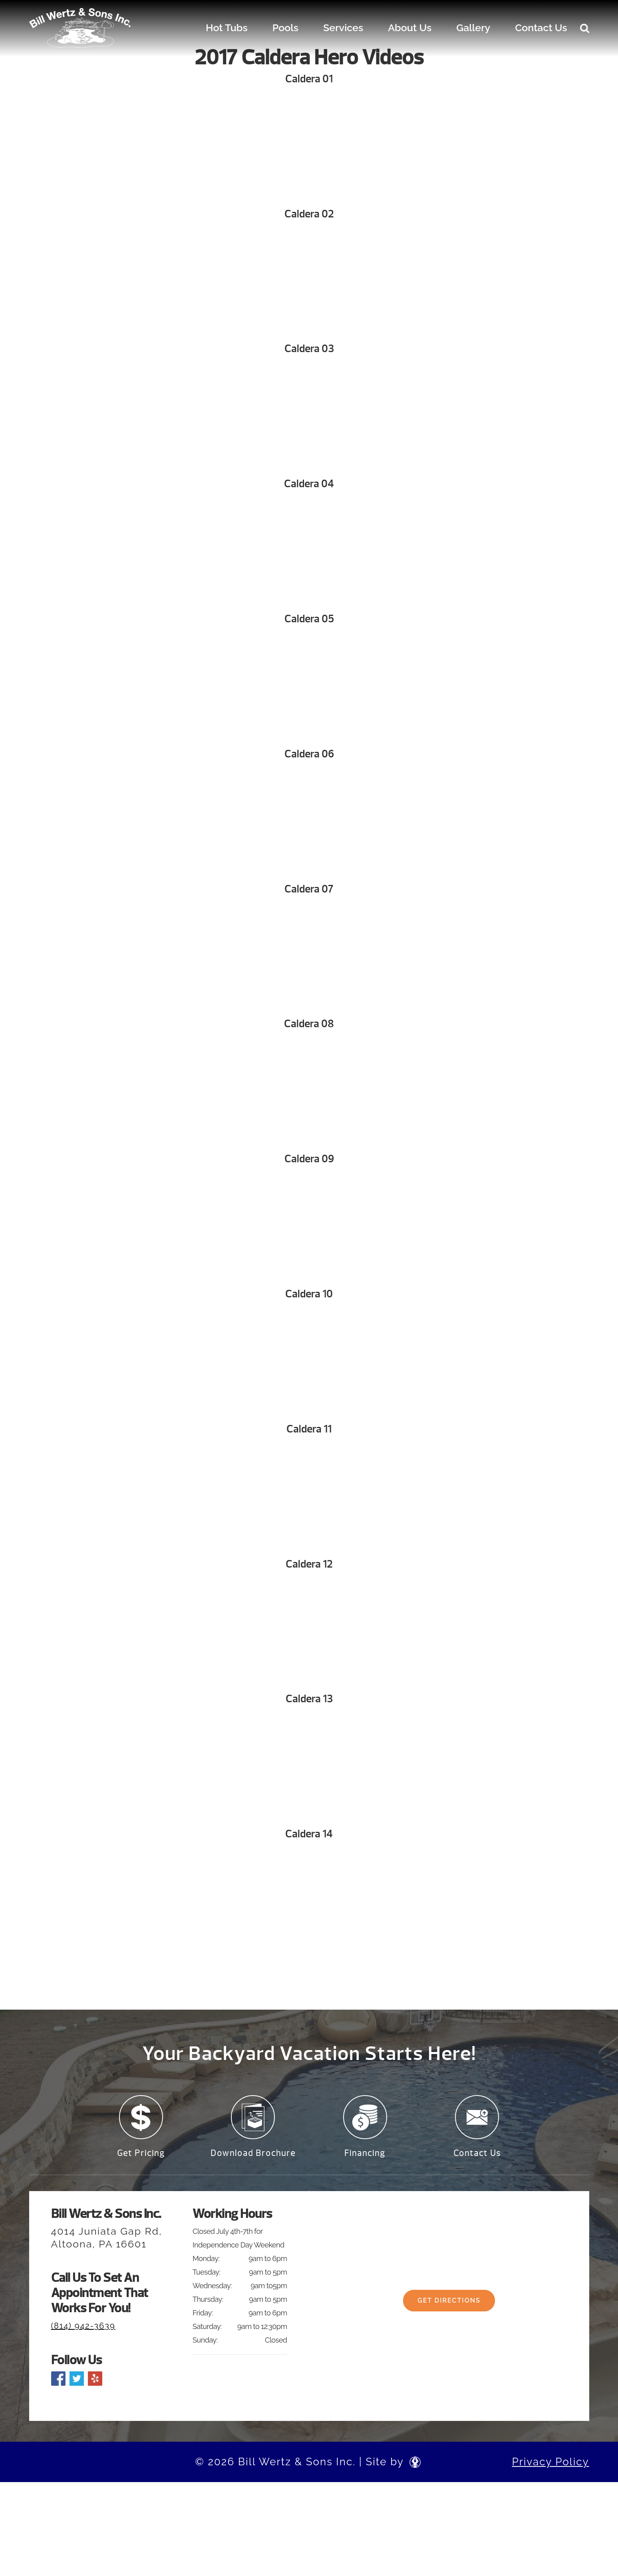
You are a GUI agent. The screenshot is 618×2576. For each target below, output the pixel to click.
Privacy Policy (550, 2467)
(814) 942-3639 (83, 2331)
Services (343, 28)
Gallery (473, 28)
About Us (409, 28)
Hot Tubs (227, 28)
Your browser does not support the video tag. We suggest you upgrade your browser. (309, 147)
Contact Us (541, 28)
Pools (285, 28)
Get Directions (449, 2311)
